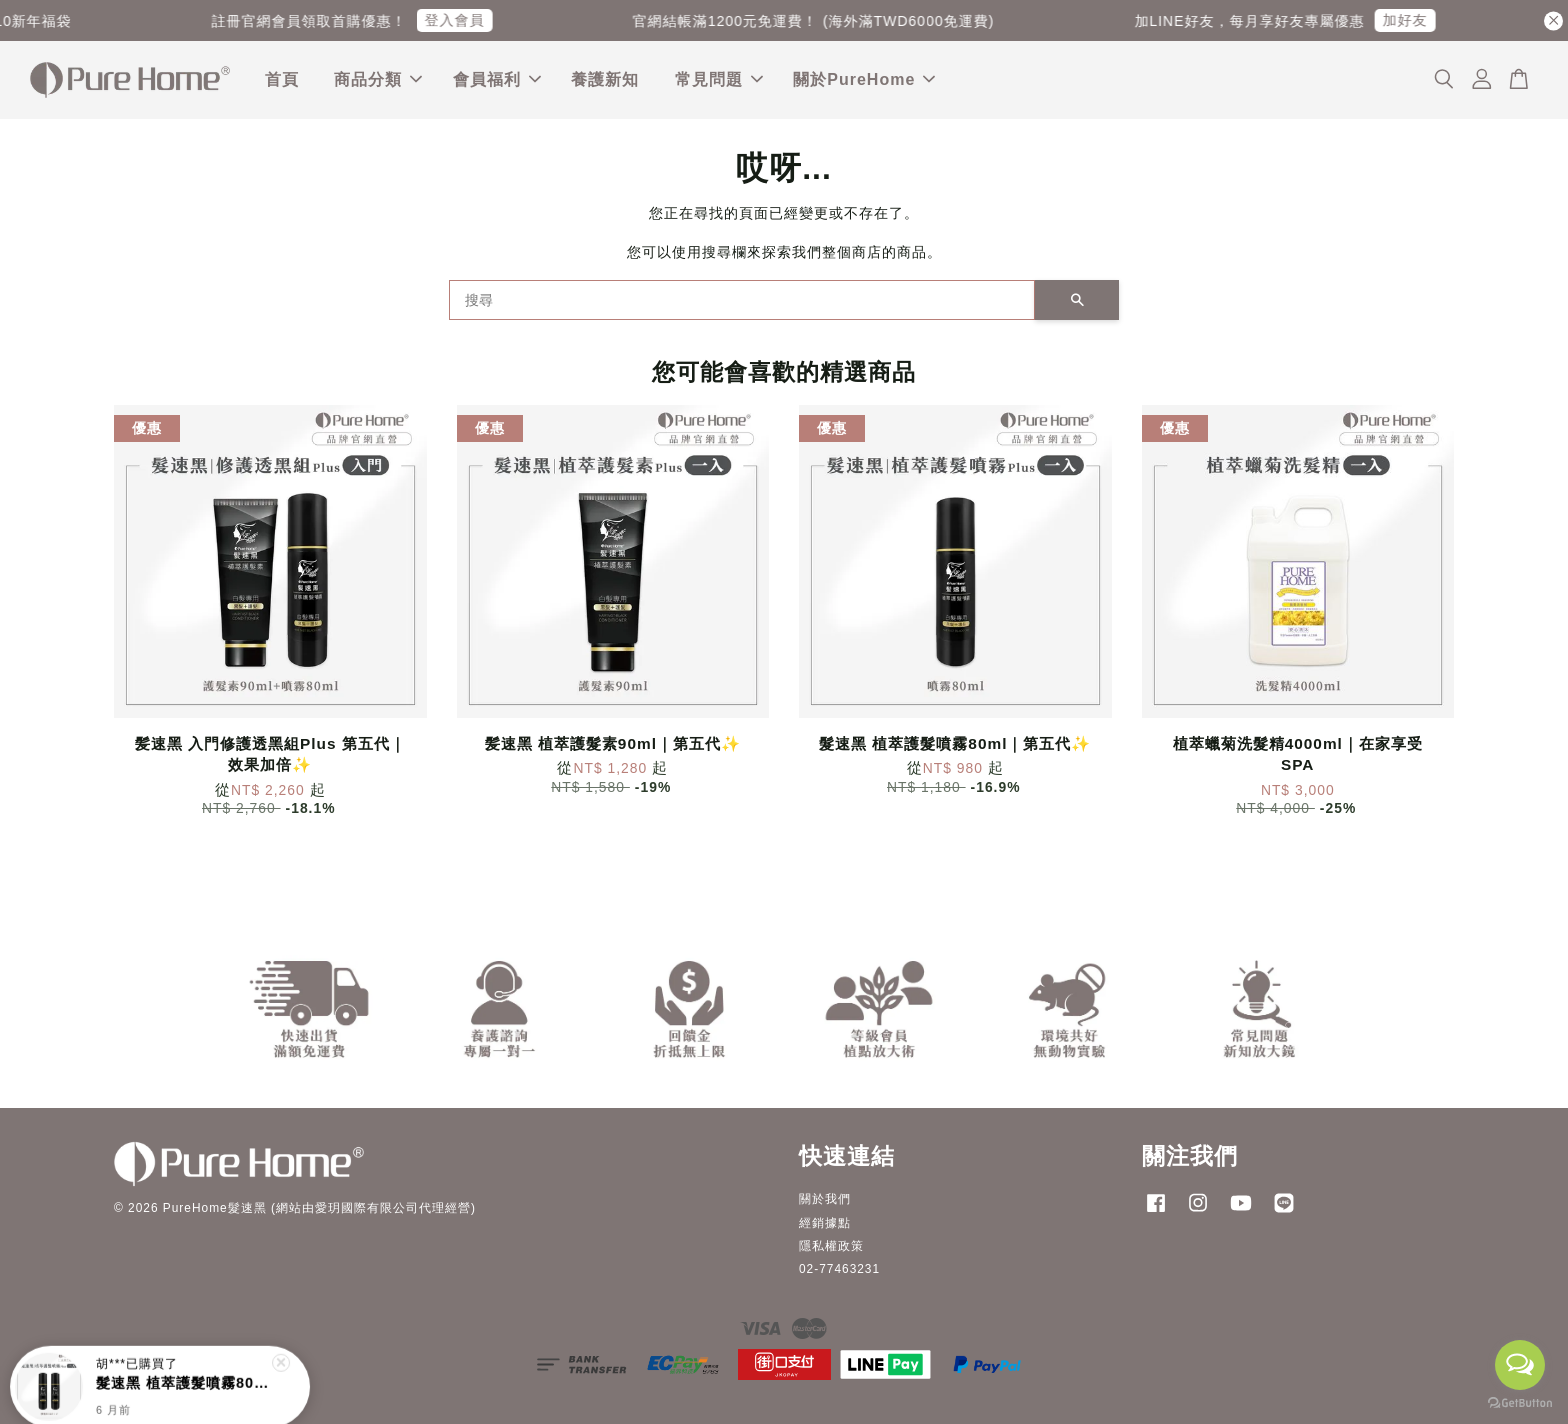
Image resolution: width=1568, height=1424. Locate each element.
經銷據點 (825, 1223)
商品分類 (378, 79)
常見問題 (719, 79)
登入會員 (473, 20)
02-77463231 (839, 1269)
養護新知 (605, 79)
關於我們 (825, 1199)
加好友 (1422, 20)
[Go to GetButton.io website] (1520, 1403)
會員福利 (497, 79)
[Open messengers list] (1520, 1365)
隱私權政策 (831, 1246)
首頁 (282, 79)
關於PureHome (864, 79)
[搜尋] (742, 300)
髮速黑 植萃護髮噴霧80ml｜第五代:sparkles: (184, 1372)
